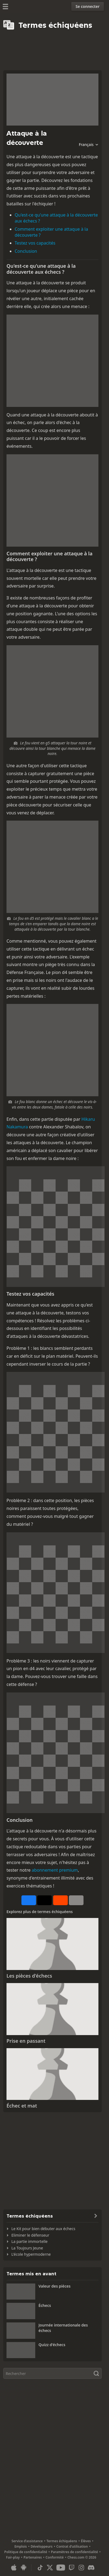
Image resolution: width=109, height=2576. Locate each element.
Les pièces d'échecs (29, 1975)
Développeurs (42, 2546)
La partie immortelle (29, 2241)
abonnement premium (55, 1870)
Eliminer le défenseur (30, 2235)
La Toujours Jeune (27, 2248)
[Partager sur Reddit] (60, 1900)
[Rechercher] (52, 2373)
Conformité (55, 2557)
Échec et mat (22, 2105)
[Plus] (76, 1900)
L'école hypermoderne (31, 2254)
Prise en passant (26, 2041)
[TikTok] (40, 2567)
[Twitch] (71, 2567)
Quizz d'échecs (52, 2344)
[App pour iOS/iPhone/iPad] (14, 2567)
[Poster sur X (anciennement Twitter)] (44, 1900)
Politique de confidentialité (25, 2552)
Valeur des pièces (54, 2286)
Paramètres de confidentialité (74, 2552)
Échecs (45, 2305)
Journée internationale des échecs (63, 2327)
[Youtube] (60, 2567)
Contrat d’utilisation (72, 2546)
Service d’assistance (27, 2541)
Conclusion (26, 251)
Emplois (20, 2546)
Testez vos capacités (35, 243)
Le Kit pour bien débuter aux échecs (43, 2228)
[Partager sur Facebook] (28, 1900)
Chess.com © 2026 (82, 2557)
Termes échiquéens (62, 2541)
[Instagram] (81, 2567)
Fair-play (13, 2557)
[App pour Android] (23, 2567)
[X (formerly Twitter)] (50, 2567)
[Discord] (91, 2567)
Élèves (86, 2541)
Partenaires (33, 2557)
